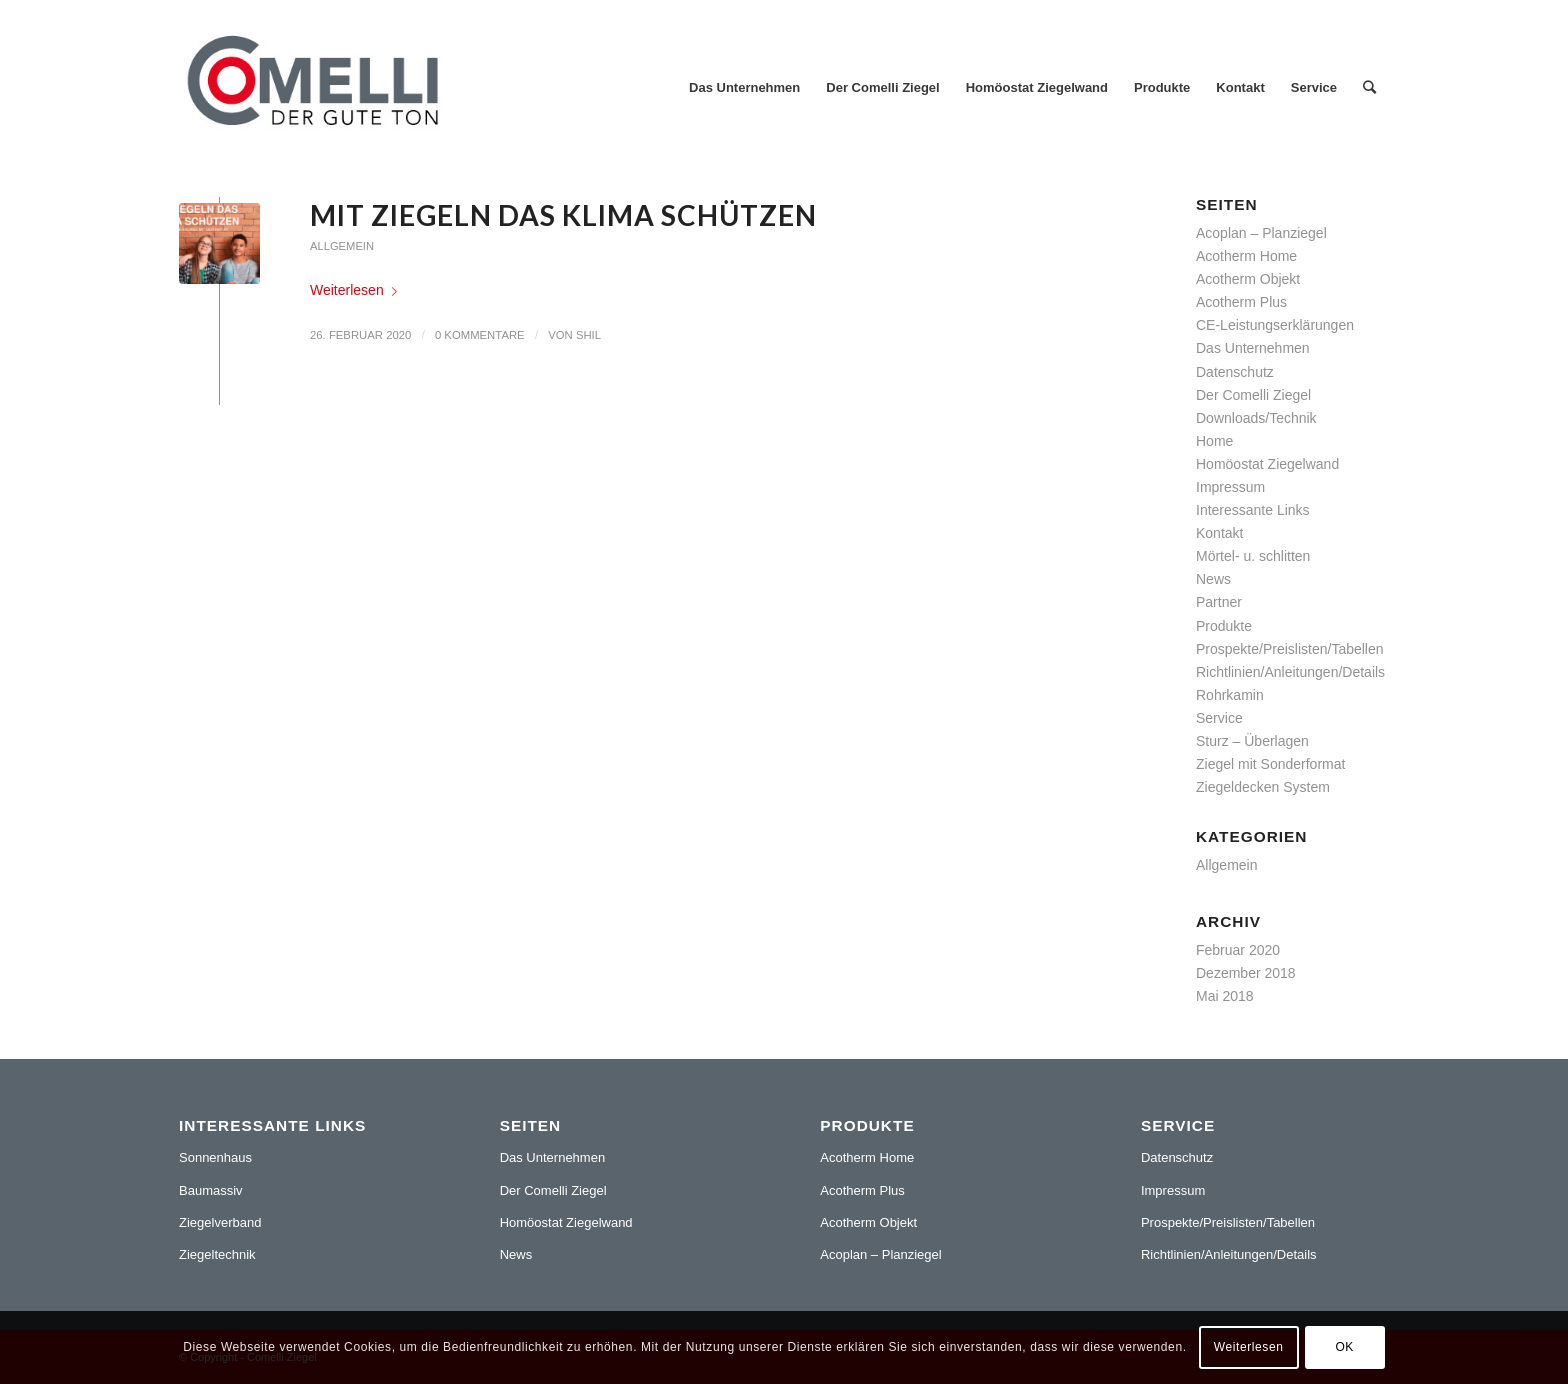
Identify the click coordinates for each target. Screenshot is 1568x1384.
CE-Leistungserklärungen (1275, 325)
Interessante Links (1253, 510)
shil (588, 335)
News (1213, 579)
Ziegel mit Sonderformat (1270, 764)
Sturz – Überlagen (1252, 741)
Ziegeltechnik (217, 1254)
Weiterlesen (357, 290)
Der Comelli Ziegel (1253, 395)
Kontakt (1219, 533)
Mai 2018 (1225, 996)
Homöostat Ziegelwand (1267, 464)
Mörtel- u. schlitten (1253, 556)
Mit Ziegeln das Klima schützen (563, 215)
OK (1344, 1347)
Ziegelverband (220, 1222)
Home (1214, 441)
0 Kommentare (480, 335)
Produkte (1224, 626)
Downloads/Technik (1256, 418)
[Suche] (1369, 88)
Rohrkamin (1230, 695)
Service (1219, 718)
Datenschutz (1235, 372)
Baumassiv (211, 1190)
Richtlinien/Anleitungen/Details (1290, 672)
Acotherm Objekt (1248, 279)
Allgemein (342, 246)
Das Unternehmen (1253, 348)
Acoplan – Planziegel (1261, 233)
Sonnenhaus (215, 1157)
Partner (1219, 602)
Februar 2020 (1238, 950)
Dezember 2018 (1246, 973)
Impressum (1230, 487)
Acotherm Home (1246, 256)
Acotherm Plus (1241, 302)
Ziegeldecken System (1263, 787)
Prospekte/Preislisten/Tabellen (1290, 649)
